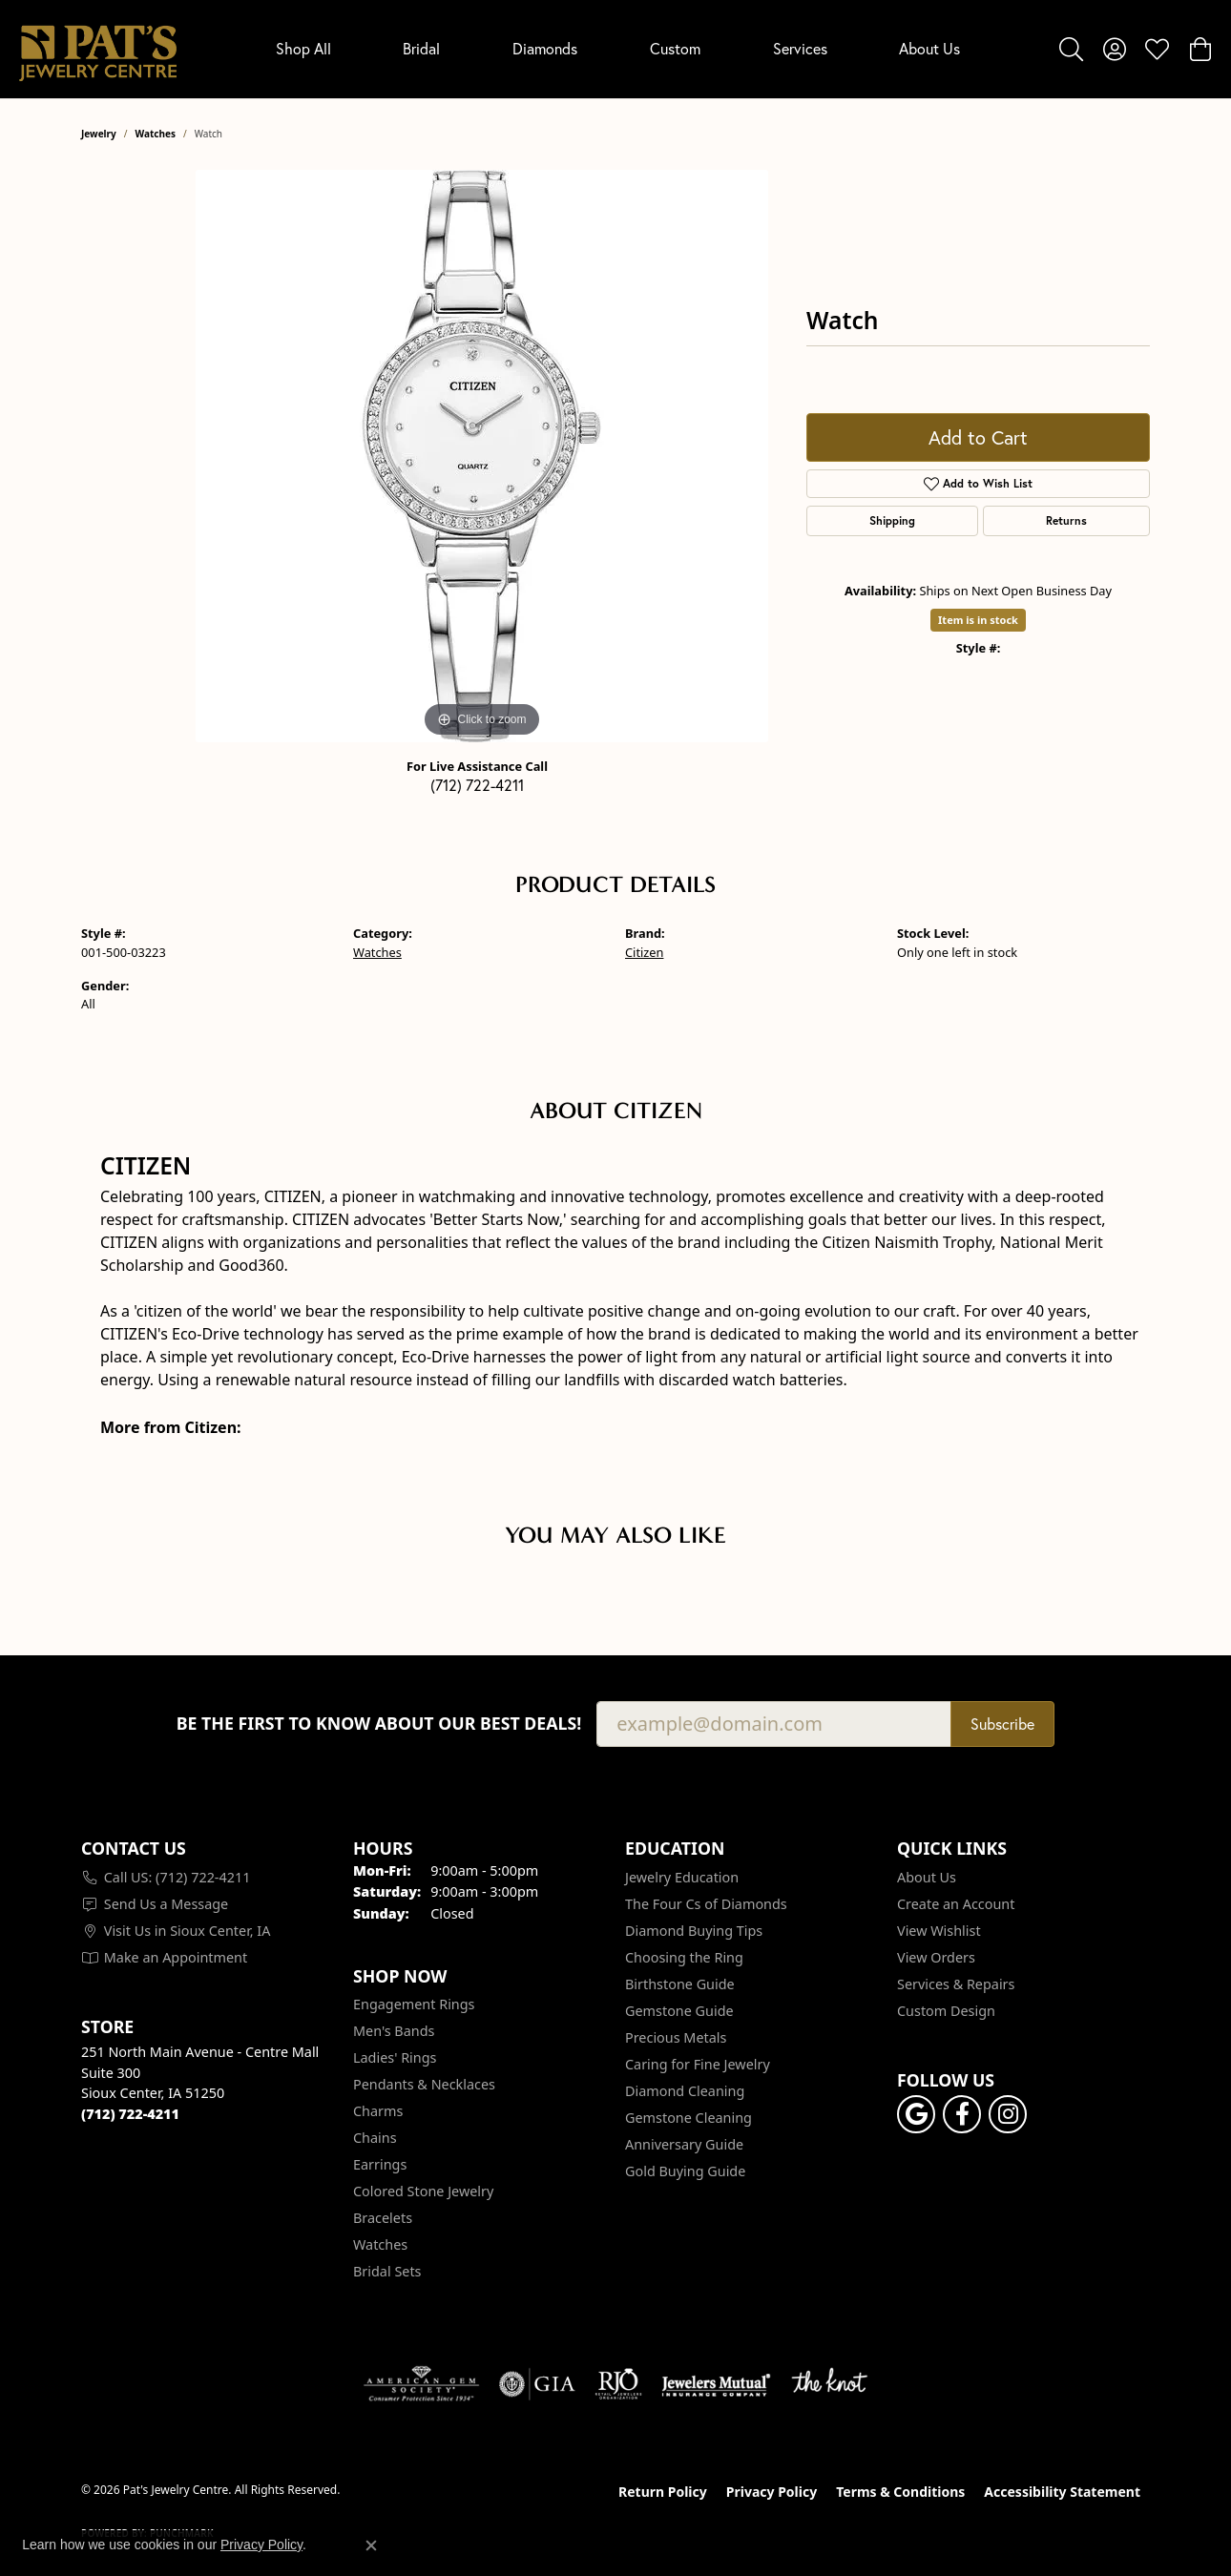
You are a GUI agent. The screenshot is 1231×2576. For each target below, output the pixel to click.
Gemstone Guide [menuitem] (679, 2011)
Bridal (421, 48)
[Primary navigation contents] (618, 49)
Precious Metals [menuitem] (675, 2037)
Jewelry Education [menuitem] (682, 1877)
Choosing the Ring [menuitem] (684, 1957)
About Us (929, 48)
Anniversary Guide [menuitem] (684, 2144)
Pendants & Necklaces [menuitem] (424, 2084)
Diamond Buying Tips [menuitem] (693, 1931)
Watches (156, 133)
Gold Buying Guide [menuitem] (685, 2171)
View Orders (936, 1957)
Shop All (303, 48)
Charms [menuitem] (378, 2111)
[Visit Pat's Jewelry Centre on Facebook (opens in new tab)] (962, 2114)
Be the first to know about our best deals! (379, 1724)
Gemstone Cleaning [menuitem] (688, 2118)
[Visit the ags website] (421, 2384)
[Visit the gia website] (537, 2384)
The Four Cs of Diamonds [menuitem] (706, 1904)
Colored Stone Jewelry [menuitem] (423, 2191)
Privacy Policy (771, 2492)
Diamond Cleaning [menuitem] (684, 2091)
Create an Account (955, 1904)
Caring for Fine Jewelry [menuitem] (697, 2064)
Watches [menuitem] (380, 2244)
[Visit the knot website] (829, 2384)
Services (800, 48)
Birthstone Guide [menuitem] (680, 1984)
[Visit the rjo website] (618, 2384)
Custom (675, 48)
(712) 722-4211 (477, 785)
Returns (1066, 520)
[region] (482, 456)
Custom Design (946, 2011)
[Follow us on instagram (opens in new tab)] (1008, 2114)
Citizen (644, 952)
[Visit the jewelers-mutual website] (716, 2384)
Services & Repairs (955, 1984)
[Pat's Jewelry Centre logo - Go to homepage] (98, 49)
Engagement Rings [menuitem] (414, 2004)
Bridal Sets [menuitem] (387, 2271)
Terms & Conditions (900, 2492)
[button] (1071, 49)
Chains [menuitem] (375, 2138)
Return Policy (662, 2492)
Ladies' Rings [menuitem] (394, 2057)
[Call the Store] (130, 2114)
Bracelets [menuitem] (382, 2218)
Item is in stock (978, 620)
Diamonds (544, 48)
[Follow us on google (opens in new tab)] (916, 2114)
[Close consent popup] (371, 2545)
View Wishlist (939, 1931)
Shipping (892, 520)
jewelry (98, 133)
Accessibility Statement (1062, 2492)
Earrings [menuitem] (380, 2164)
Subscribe (1002, 1724)
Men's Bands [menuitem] (393, 2031)
